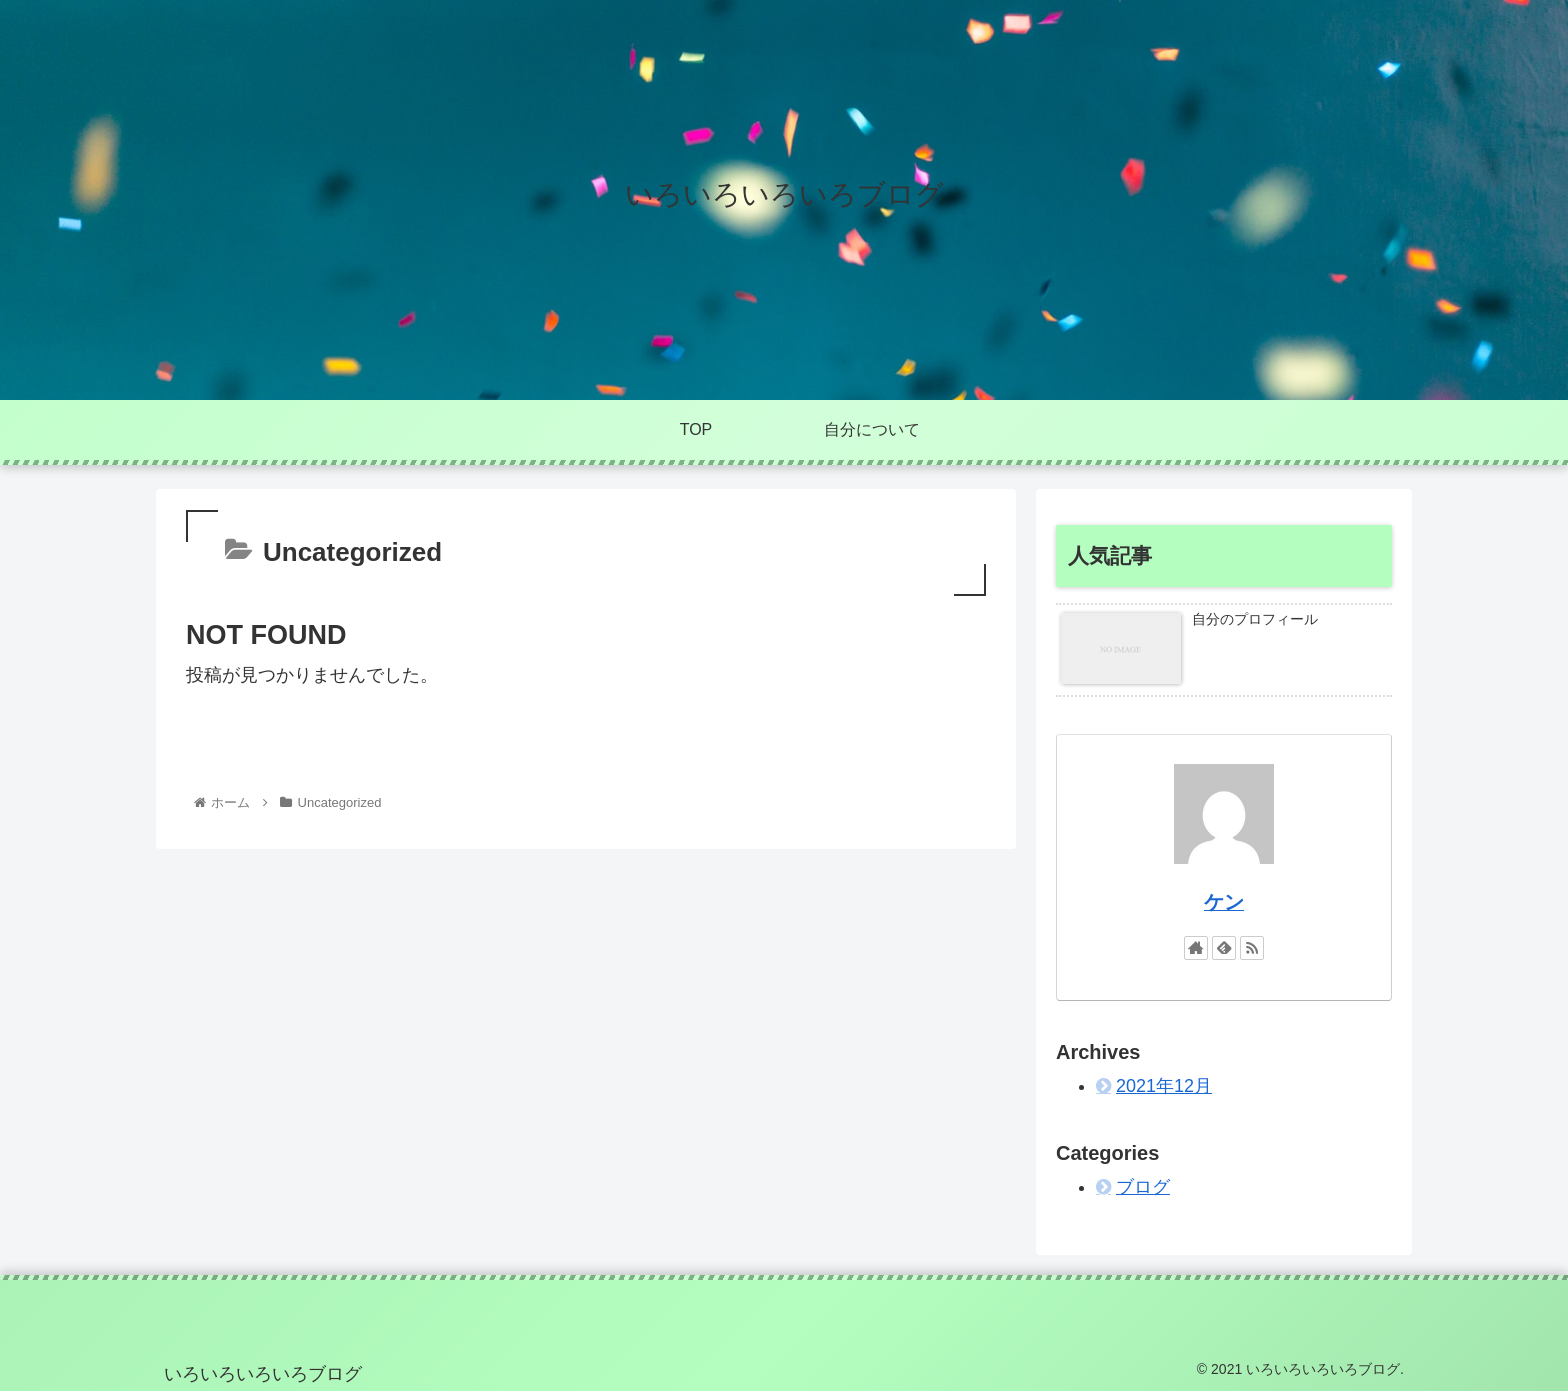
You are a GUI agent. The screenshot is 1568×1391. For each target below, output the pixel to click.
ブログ (1143, 1187)
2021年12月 (1164, 1086)
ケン (1224, 902)
